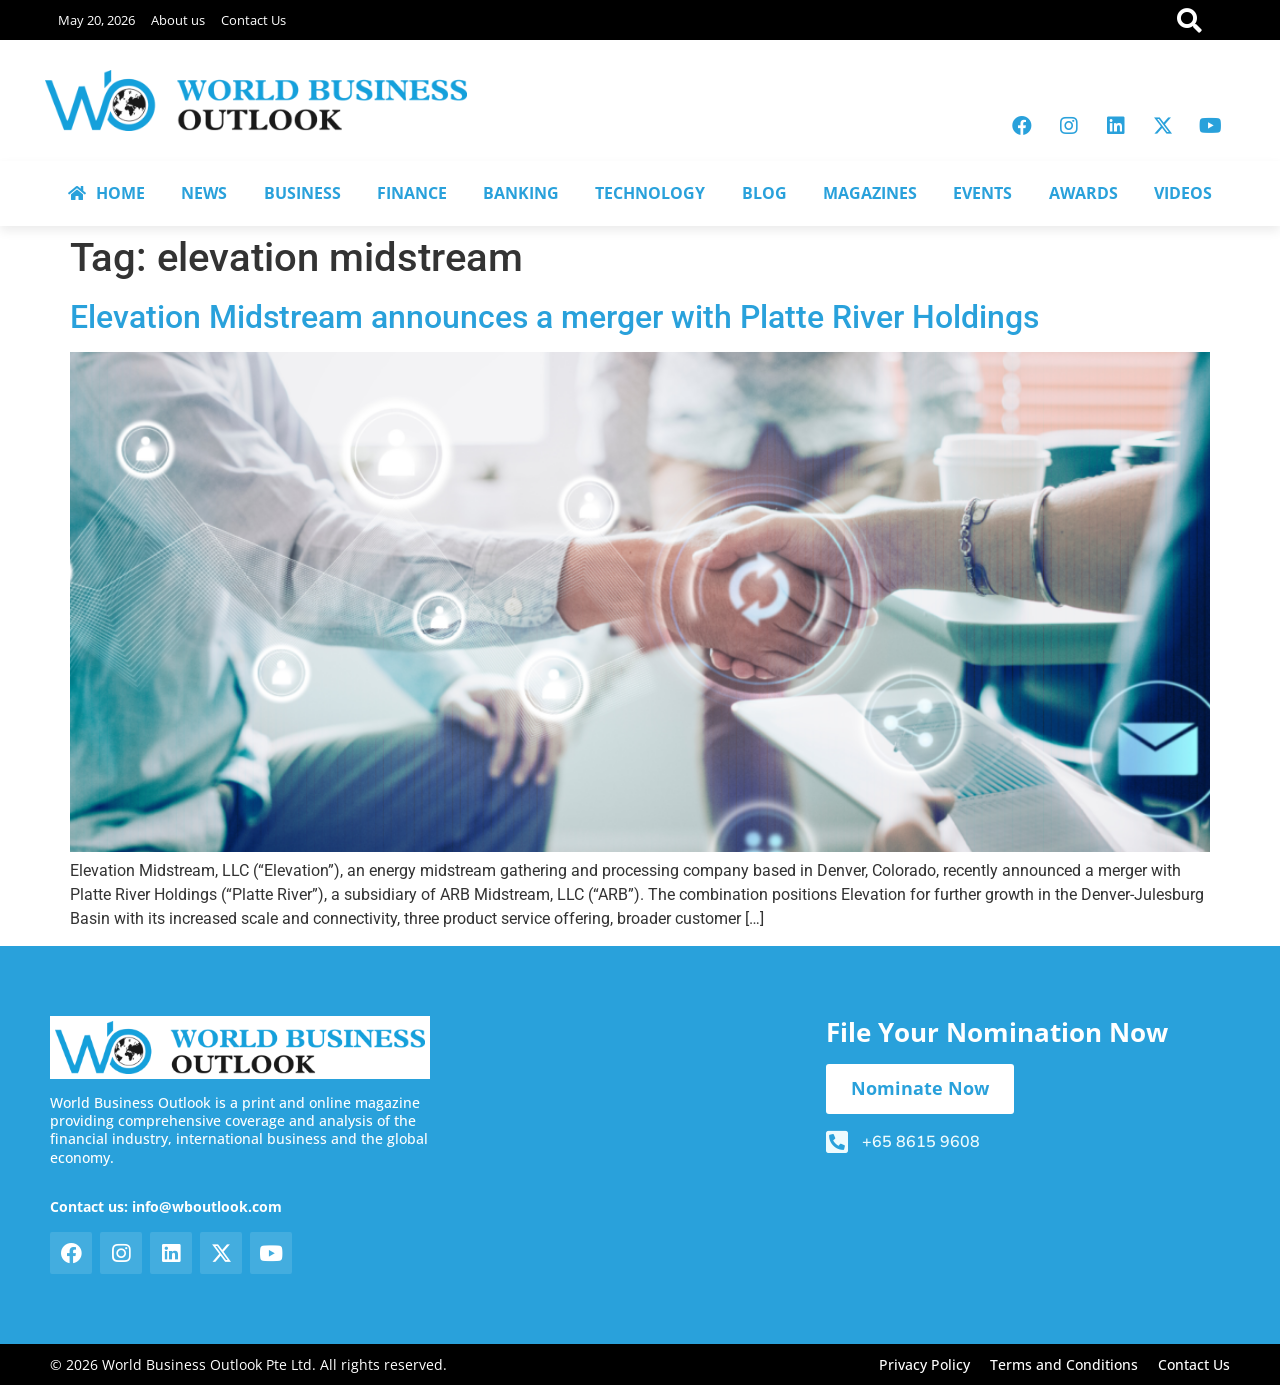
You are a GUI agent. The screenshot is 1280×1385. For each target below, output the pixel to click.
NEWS (204, 193)
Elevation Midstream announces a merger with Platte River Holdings (554, 317)
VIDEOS (1183, 193)
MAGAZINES (870, 193)
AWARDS (1083, 193)
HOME (106, 193)
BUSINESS (302, 193)
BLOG (764, 193)
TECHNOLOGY (650, 193)
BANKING (521, 193)
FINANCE (412, 193)
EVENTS (982, 193)
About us (178, 20)
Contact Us (253, 20)
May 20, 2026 (96, 20)
